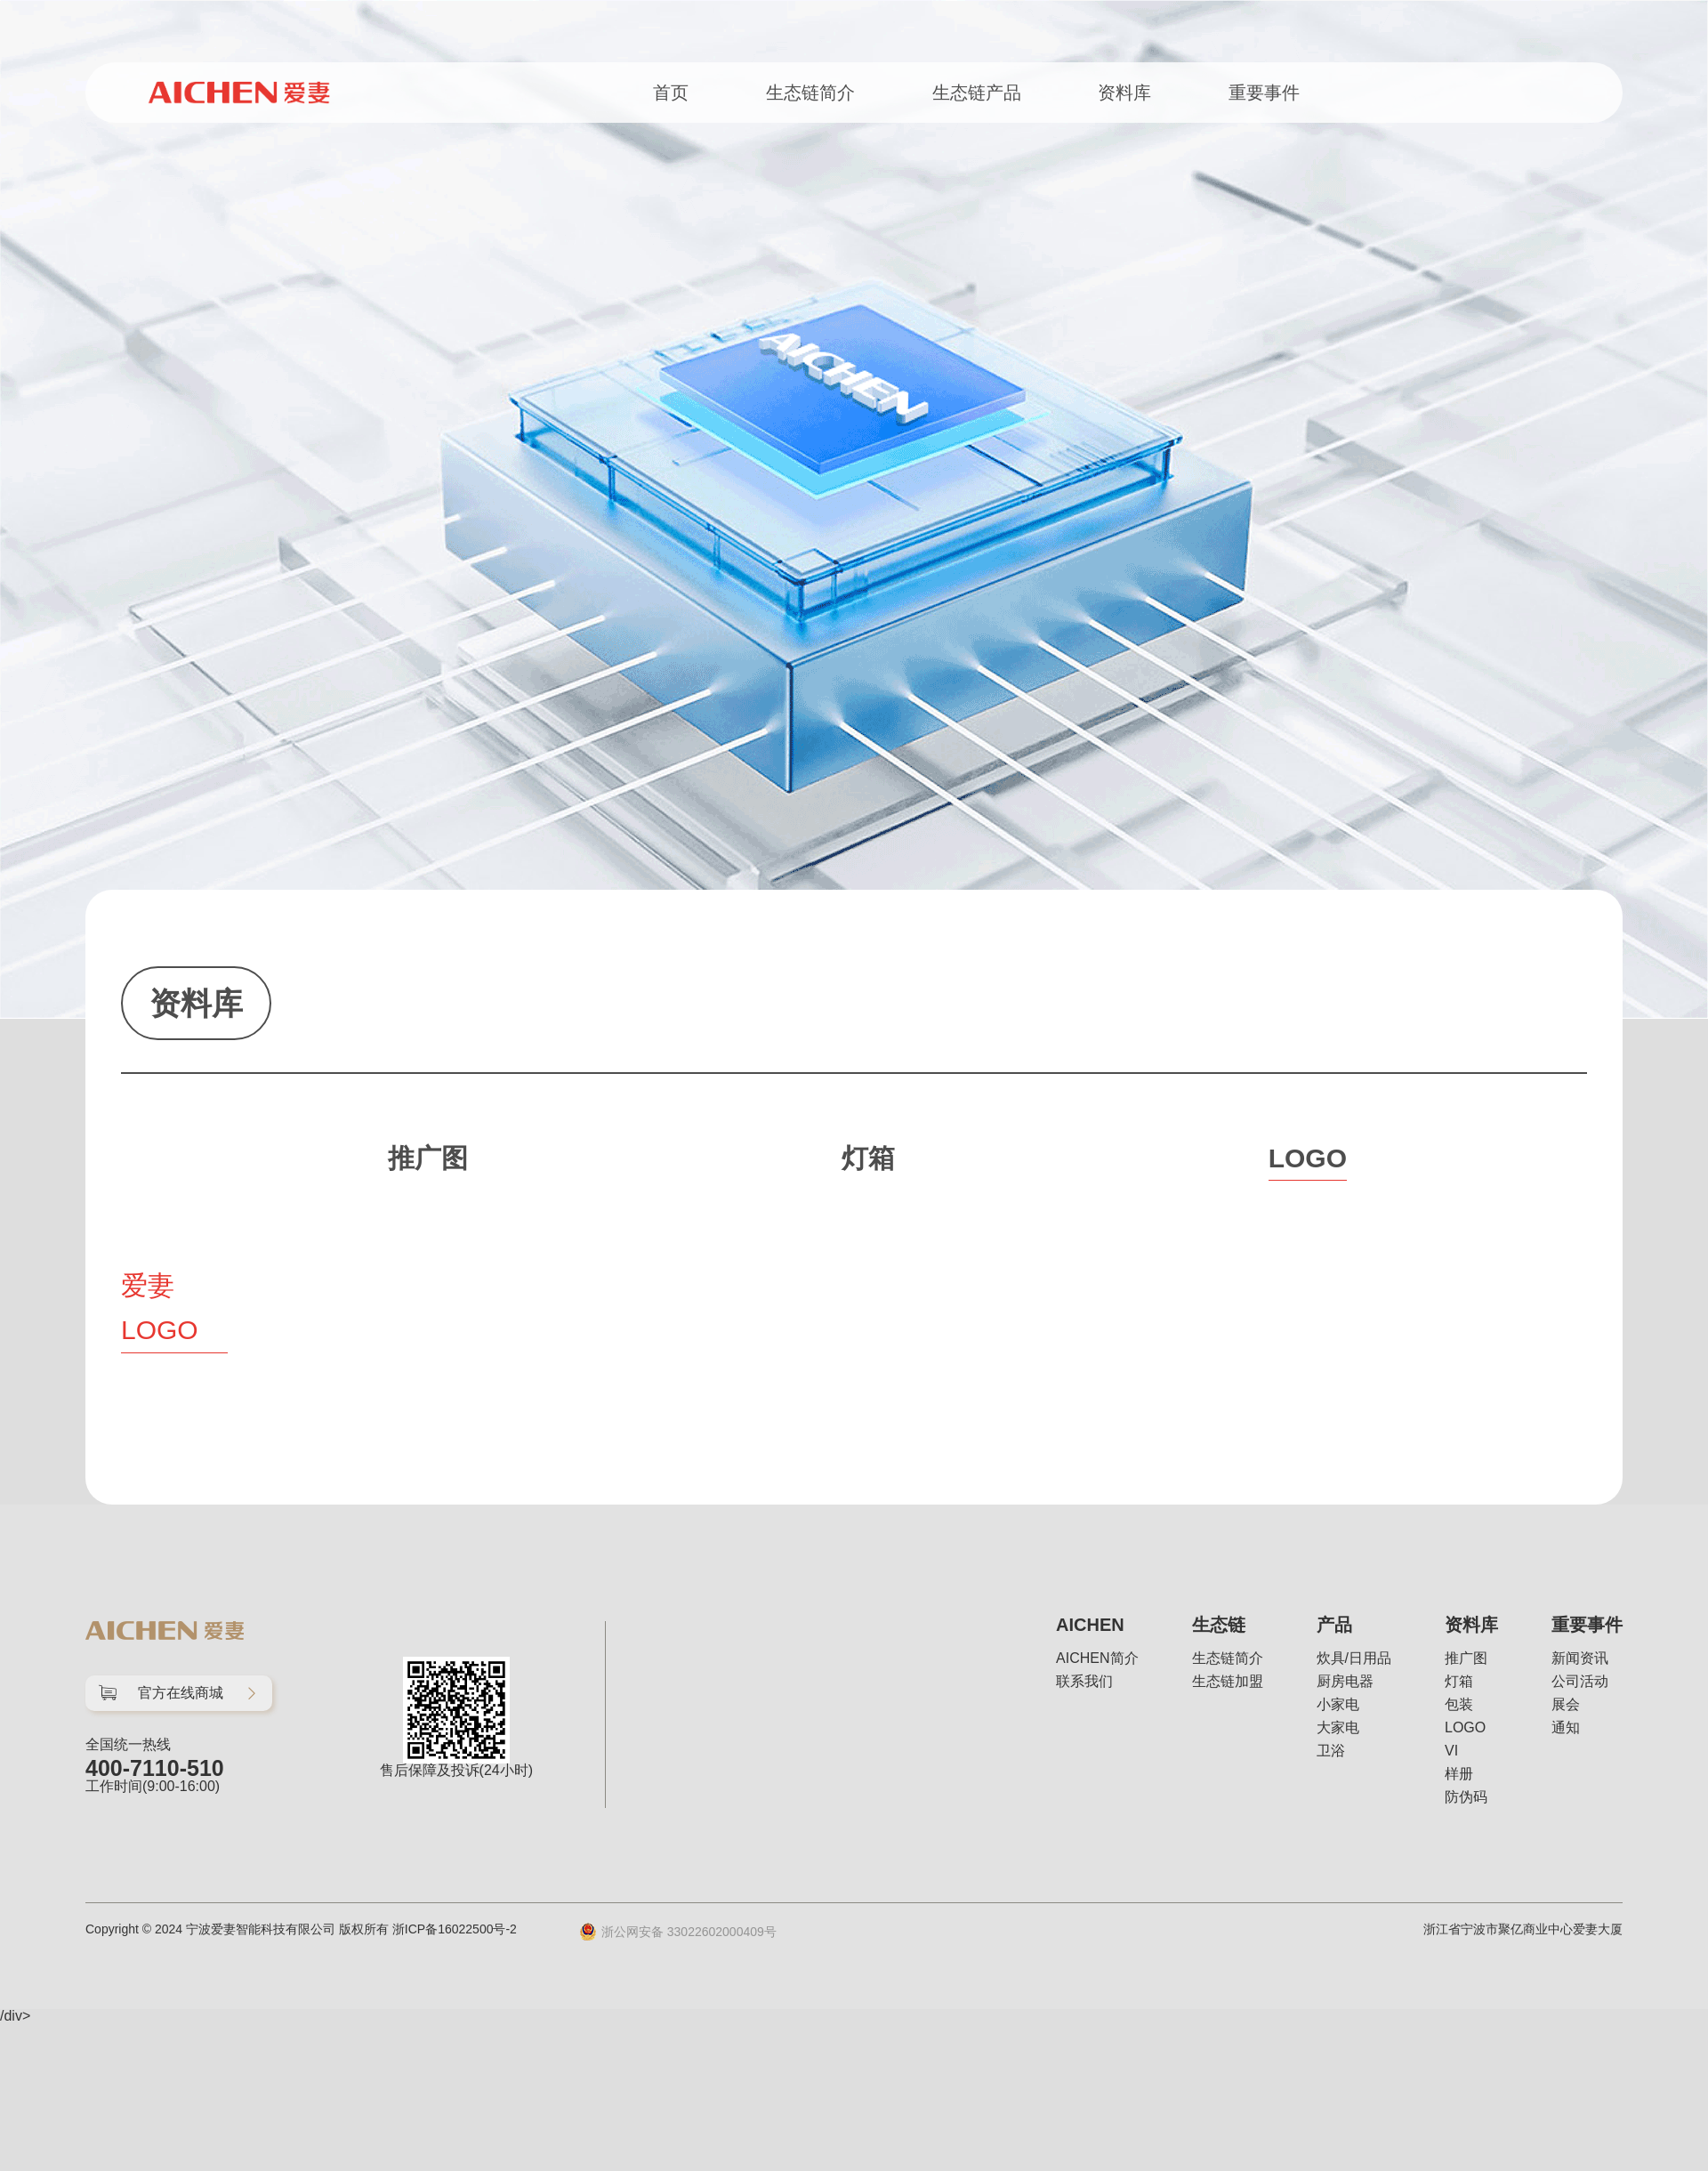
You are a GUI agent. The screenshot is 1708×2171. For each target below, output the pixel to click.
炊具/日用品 (1354, 1658)
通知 (1565, 1728)
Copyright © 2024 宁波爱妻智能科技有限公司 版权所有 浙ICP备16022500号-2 (301, 1929)
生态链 (1218, 1625)
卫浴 (1331, 1751)
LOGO (1465, 1728)
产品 (1334, 1625)
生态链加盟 (1227, 1682)
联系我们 (1084, 1682)
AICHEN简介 (1097, 1658)
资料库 (1471, 1625)
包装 (1459, 1705)
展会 (1565, 1705)
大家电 (1338, 1728)
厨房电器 (1345, 1682)
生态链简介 (1227, 1658)
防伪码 (1466, 1797)
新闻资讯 (1579, 1658)
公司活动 (1579, 1682)
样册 (1459, 1774)
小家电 (1338, 1705)
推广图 (1466, 1658)
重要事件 (1587, 1625)
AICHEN (1090, 1625)
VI (1451, 1751)
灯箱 (1459, 1682)
